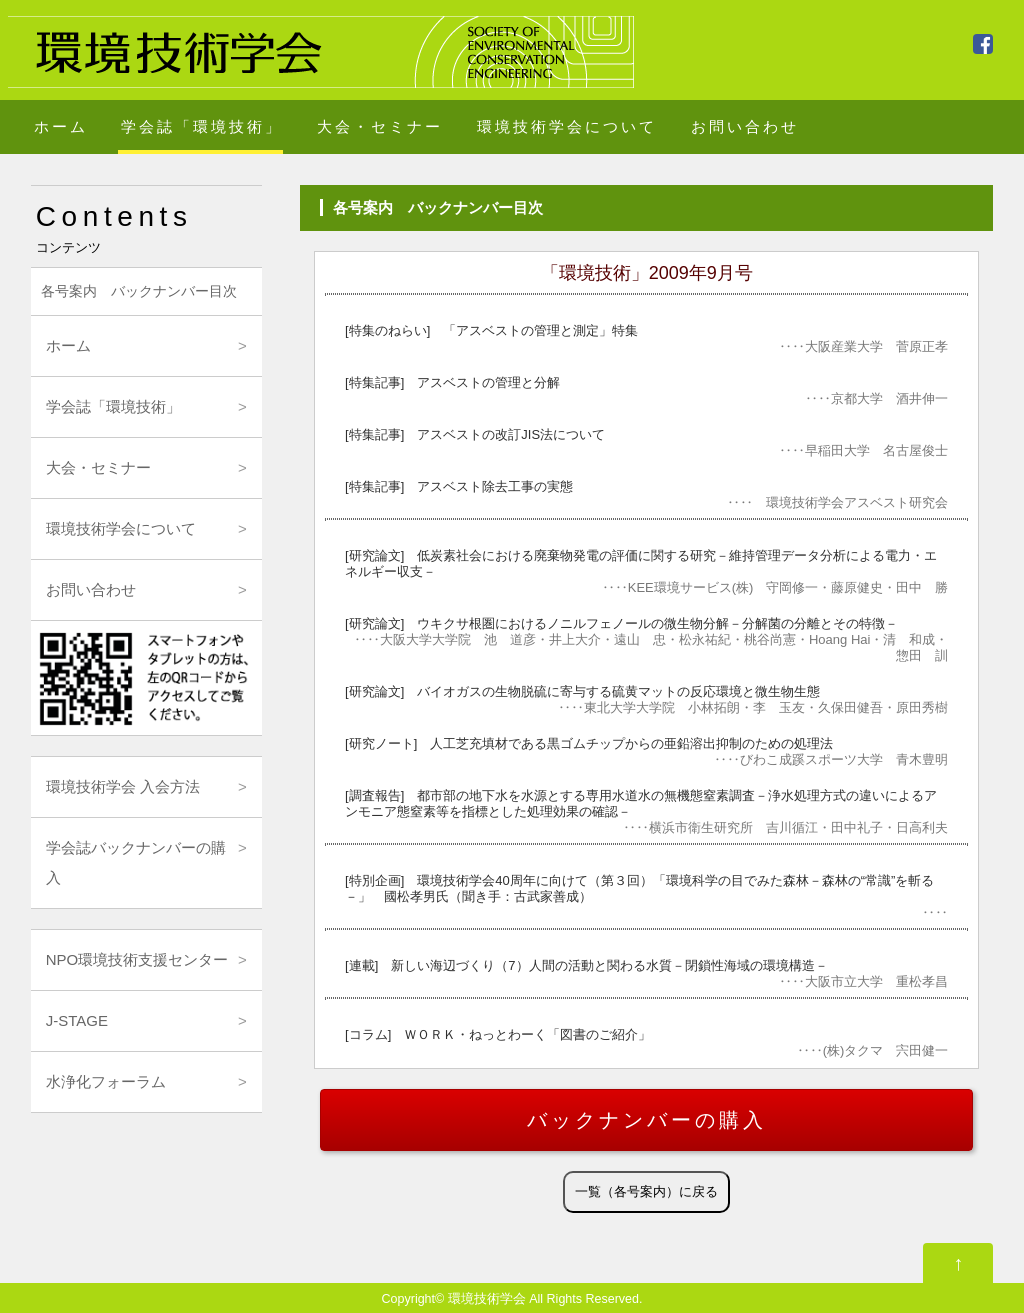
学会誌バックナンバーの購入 (136, 862)
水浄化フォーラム (106, 1081)
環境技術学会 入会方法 (123, 786)
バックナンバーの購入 (647, 1120)
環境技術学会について (567, 126)
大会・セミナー (380, 126)
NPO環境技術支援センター (137, 959)
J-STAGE (77, 1020)
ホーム (61, 126)
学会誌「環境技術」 (202, 126)
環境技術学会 (487, 1299)
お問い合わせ (745, 126)
